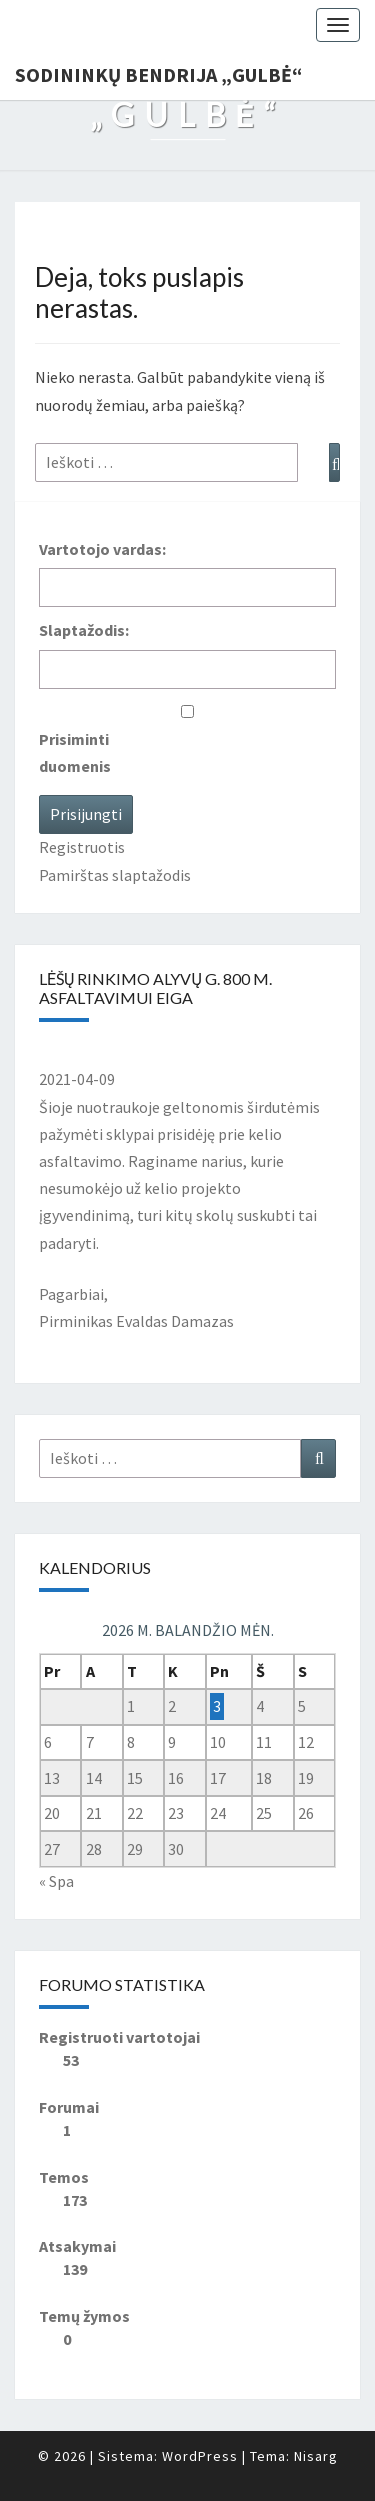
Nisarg (316, 2456)
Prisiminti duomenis (75, 752)
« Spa (56, 1881)
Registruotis (82, 847)
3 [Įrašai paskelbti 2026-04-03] (217, 1706)
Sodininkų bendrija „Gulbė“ (158, 74)
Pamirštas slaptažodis (115, 875)
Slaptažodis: (84, 630)
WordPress (200, 2456)
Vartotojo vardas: (102, 549)
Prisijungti (86, 814)
